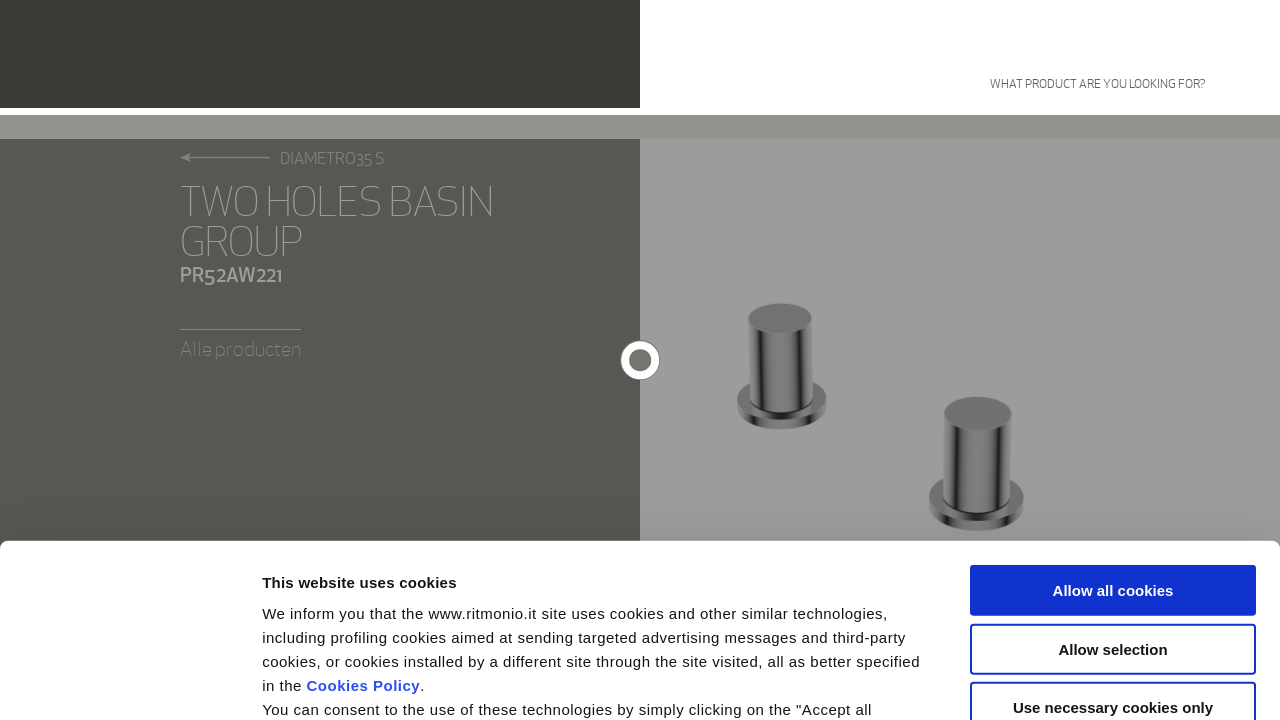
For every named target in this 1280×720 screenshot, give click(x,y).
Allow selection (1112, 469)
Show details (1049, 680)
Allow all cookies (1113, 411)
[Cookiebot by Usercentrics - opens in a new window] (129, 681)
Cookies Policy (364, 506)
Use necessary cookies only (1113, 528)
